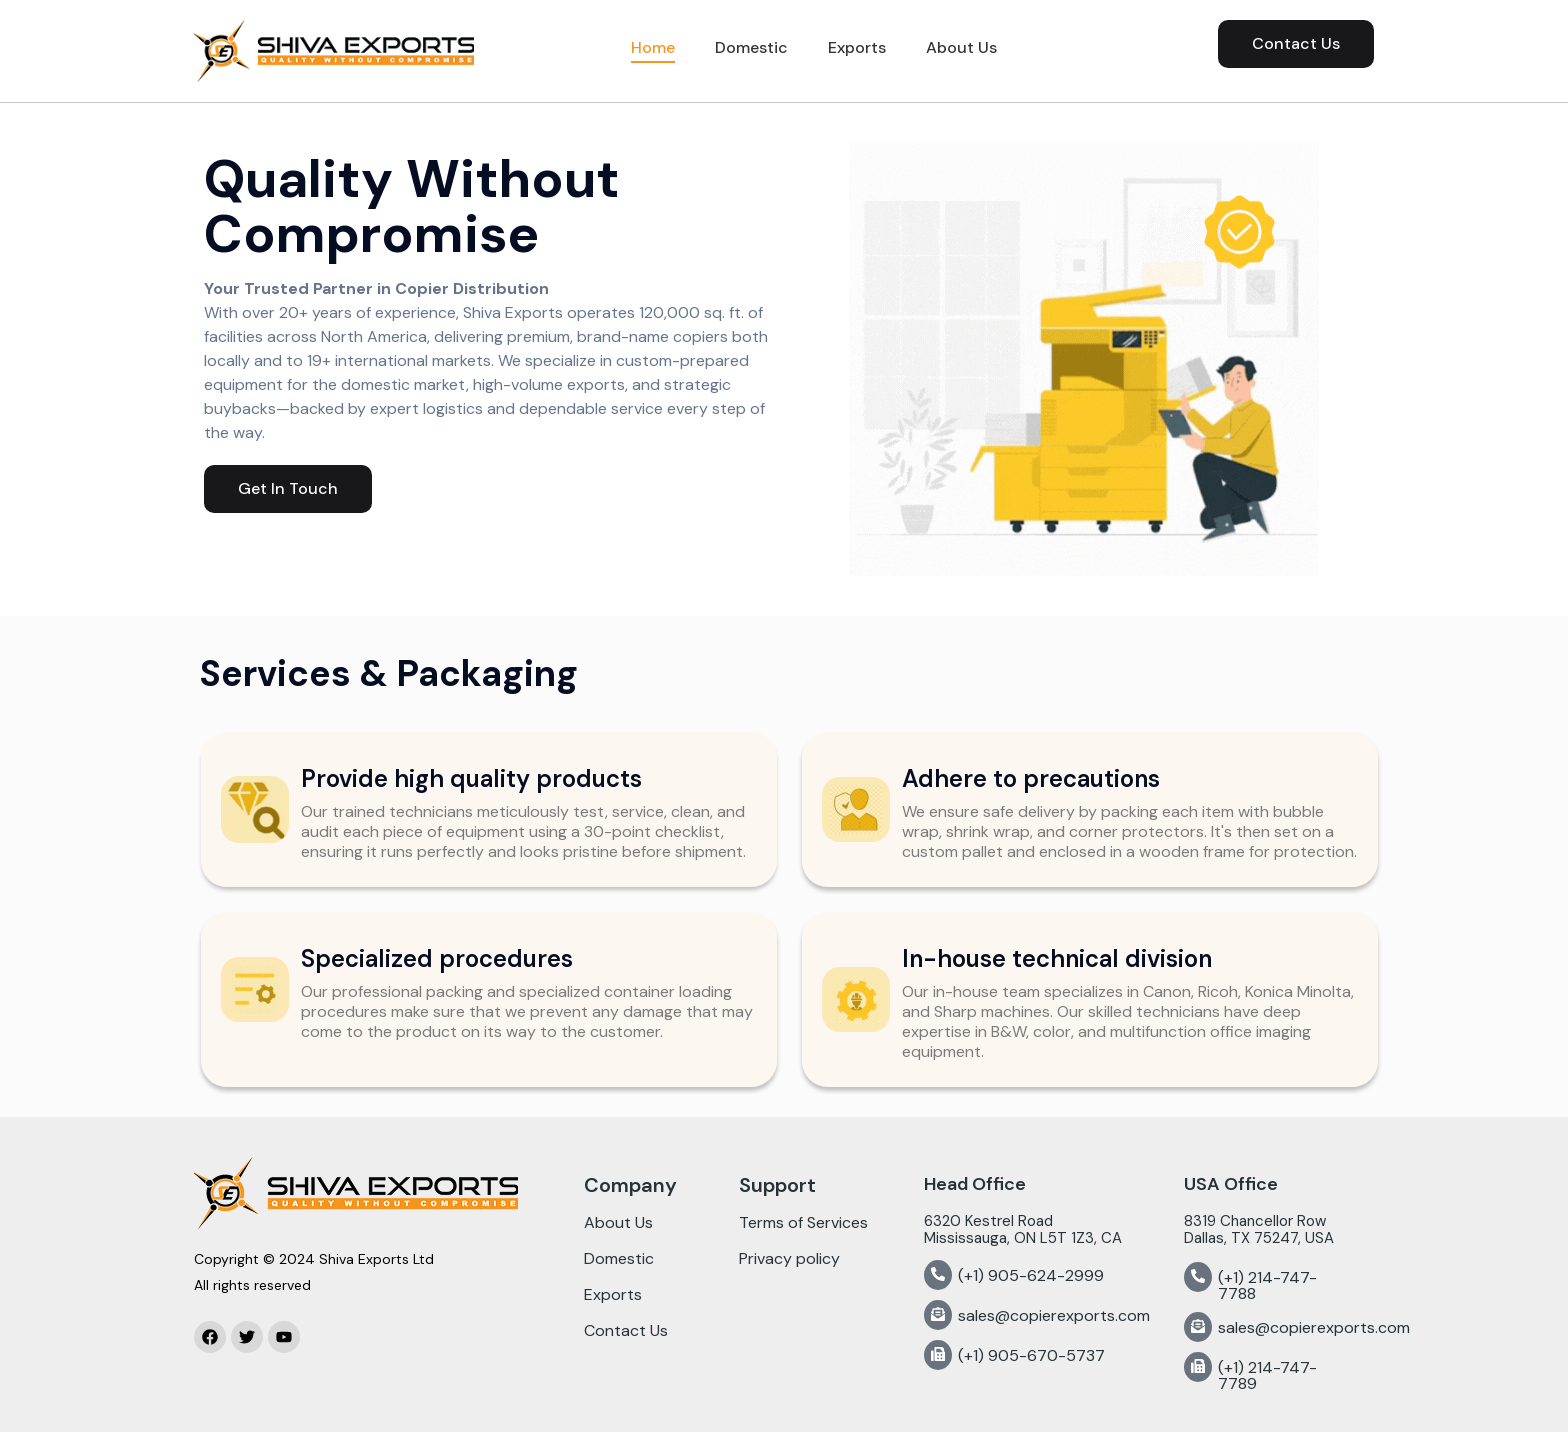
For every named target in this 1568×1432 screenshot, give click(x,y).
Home (653, 47)
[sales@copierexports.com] (938, 1315)
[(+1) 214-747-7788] (1198, 1277)
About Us (961, 47)
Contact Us (626, 1330)
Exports (857, 47)
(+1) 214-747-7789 (1267, 1375)
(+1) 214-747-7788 (1267, 1285)
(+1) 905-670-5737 (1031, 1355)
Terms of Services (803, 1222)
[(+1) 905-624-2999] (938, 1275)
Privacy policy (789, 1258)
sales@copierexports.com (1054, 1315)
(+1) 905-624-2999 (1031, 1275)
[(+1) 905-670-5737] (938, 1355)
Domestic (751, 47)
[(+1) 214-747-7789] (1198, 1367)
